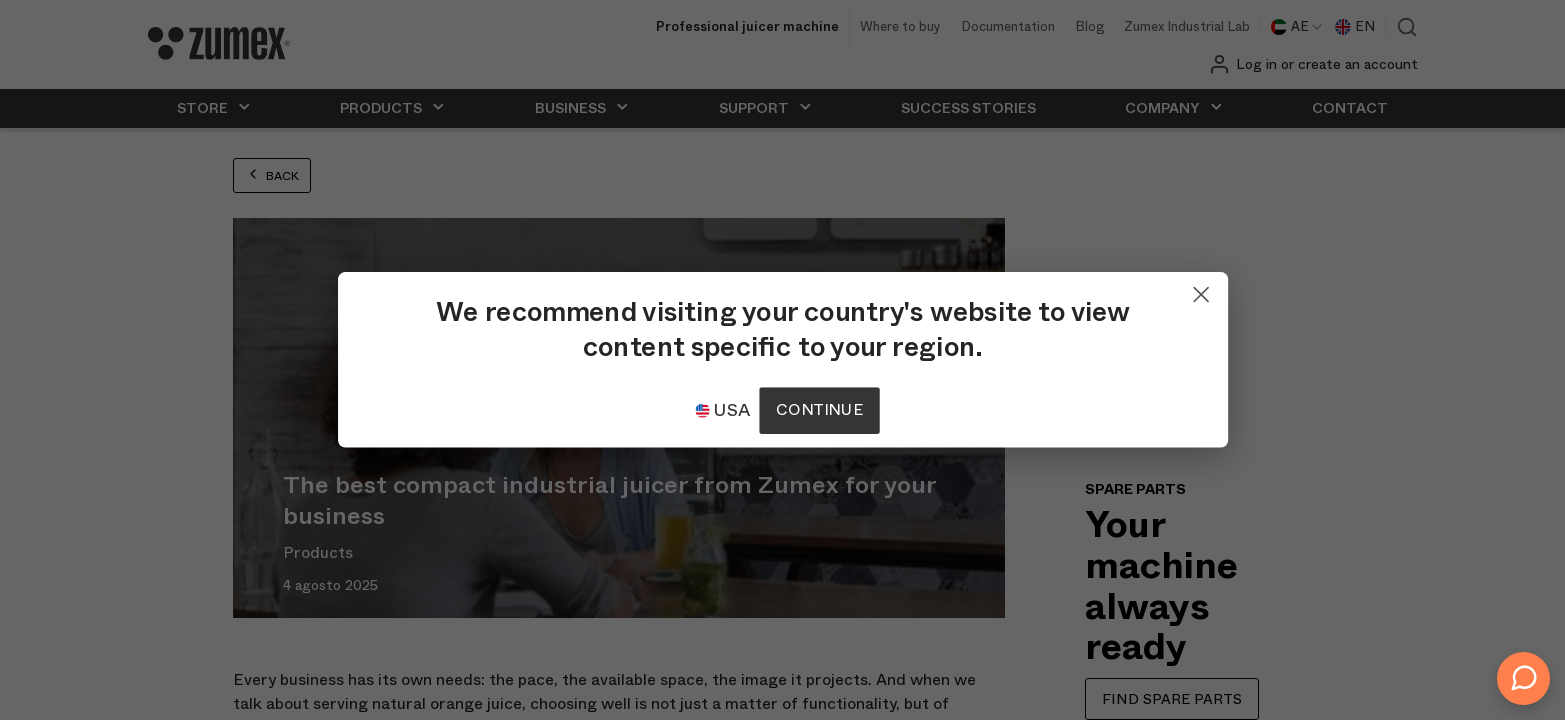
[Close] (1116, 290)
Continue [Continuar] (819, 410)
